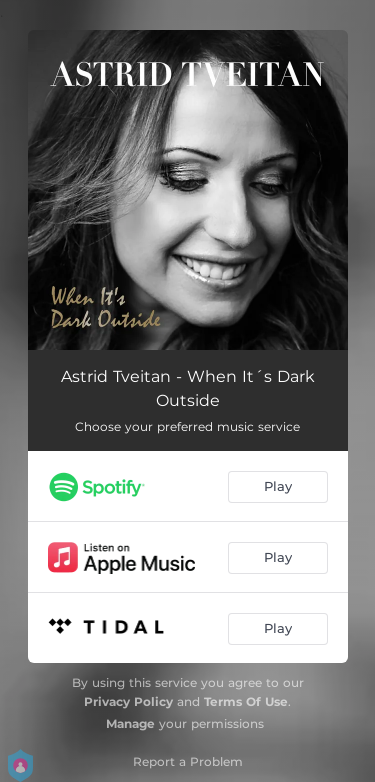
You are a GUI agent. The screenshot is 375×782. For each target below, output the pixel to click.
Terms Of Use (246, 701)
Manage (130, 723)
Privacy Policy (128, 701)
